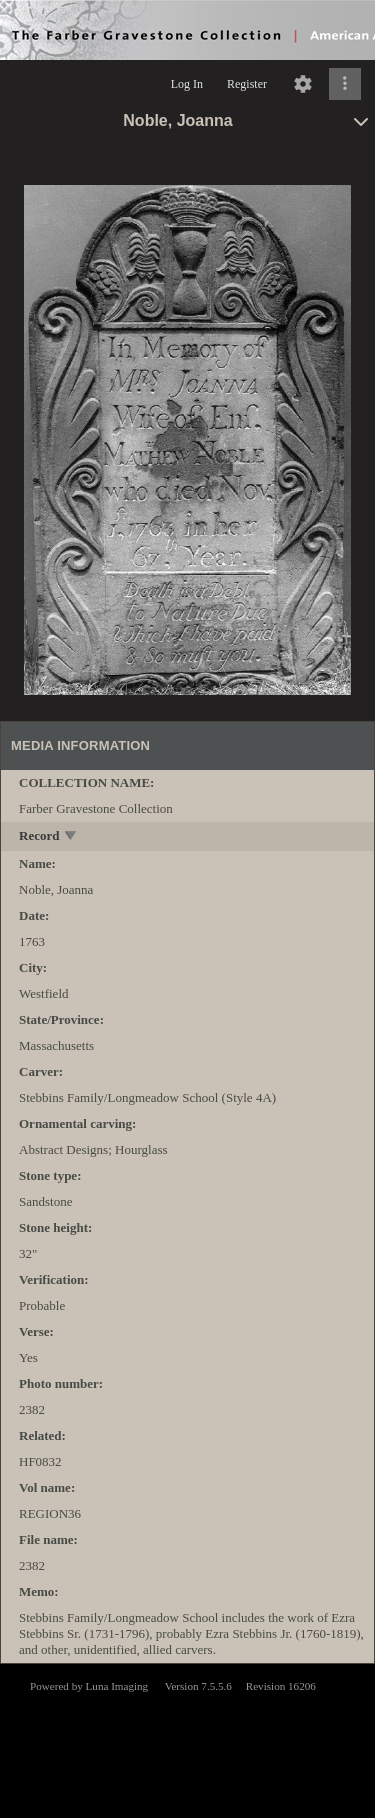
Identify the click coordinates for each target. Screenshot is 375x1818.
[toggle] (71, 837)
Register (247, 84)
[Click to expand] (345, 84)
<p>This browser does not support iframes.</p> (187, 1739)
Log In (187, 84)
